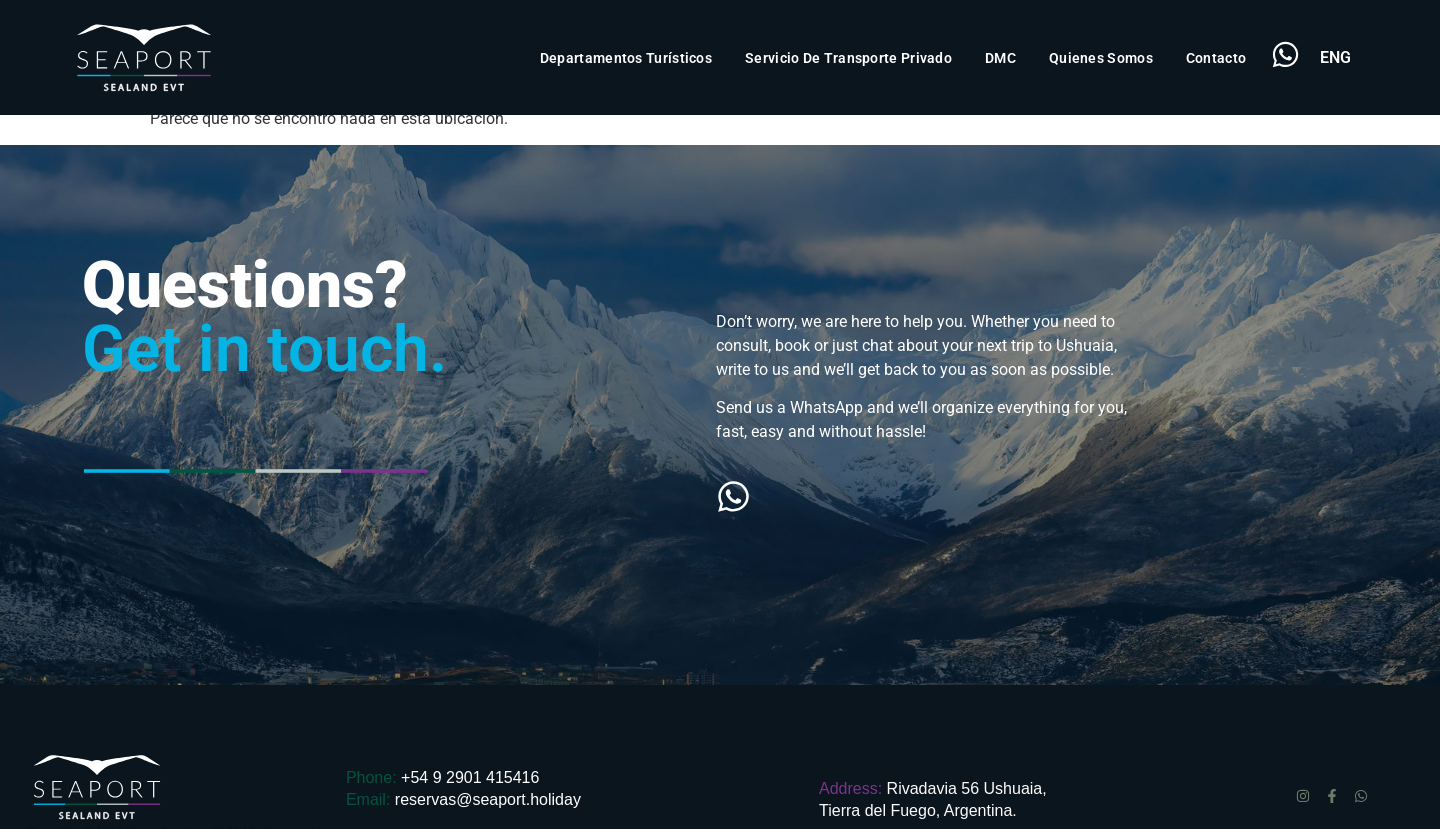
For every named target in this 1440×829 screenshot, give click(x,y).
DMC (1000, 58)
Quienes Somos (1101, 58)
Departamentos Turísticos (626, 58)
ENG (1335, 57)
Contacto (1216, 58)
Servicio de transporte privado (848, 58)
